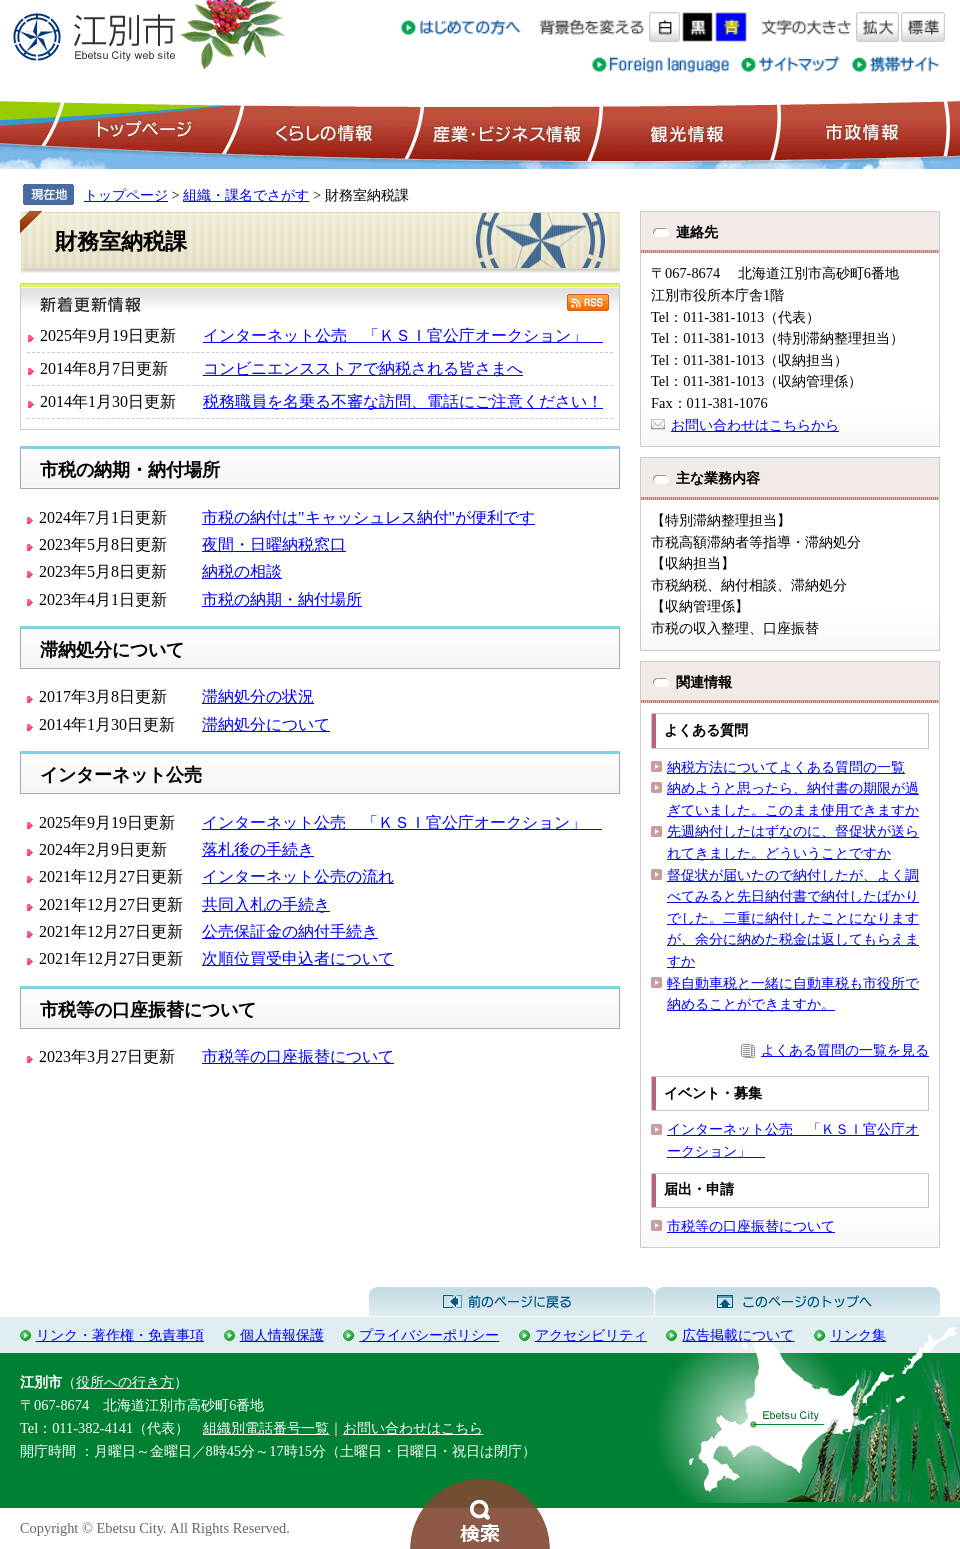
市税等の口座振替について (298, 1056)
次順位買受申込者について (298, 958)
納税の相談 (242, 571)
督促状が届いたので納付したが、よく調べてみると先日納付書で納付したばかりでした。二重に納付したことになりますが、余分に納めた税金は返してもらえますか (793, 918)
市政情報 (860, 131)
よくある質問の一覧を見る (845, 1050)
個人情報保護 (282, 1335)
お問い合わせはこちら (413, 1428)
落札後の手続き (258, 849)
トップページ (141, 131)
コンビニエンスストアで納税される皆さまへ (363, 368)
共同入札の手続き (266, 904)
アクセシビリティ (591, 1335)
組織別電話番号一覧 (266, 1428)
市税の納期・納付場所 (282, 599)
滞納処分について (266, 724)
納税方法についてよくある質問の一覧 (786, 767)
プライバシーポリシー (429, 1335)
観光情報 (684, 131)
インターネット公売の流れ (298, 876)
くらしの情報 (322, 131)
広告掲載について (738, 1335)
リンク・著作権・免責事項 (120, 1335)
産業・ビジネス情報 (503, 131)
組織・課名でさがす (246, 195)
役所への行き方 (125, 1382)
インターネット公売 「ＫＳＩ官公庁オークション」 (403, 335)
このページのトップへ (797, 1302)
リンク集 (858, 1335)
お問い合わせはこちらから (755, 425)
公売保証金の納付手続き (290, 931)
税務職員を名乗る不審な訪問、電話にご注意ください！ (403, 401)
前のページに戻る (511, 1302)
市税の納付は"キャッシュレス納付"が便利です (368, 517)
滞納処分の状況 (258, 696)
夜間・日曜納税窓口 (274, 544)
